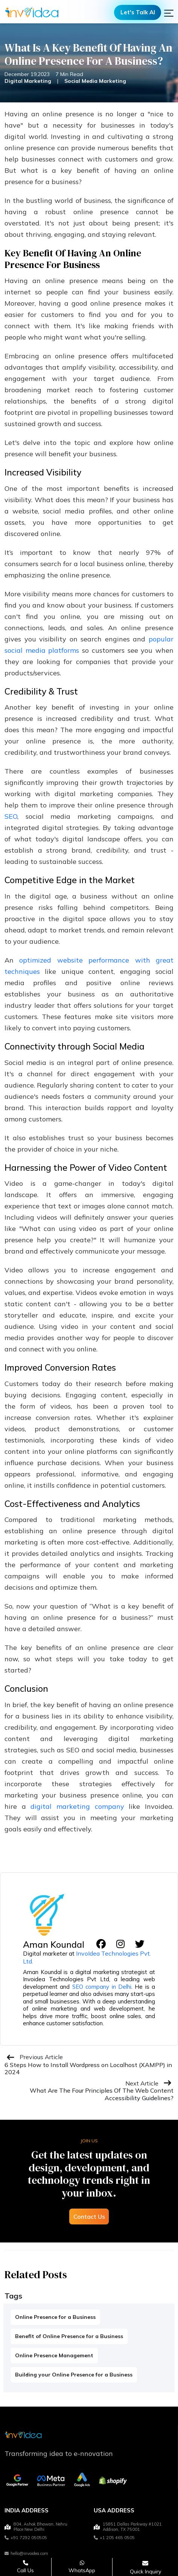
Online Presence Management (54, 2355)
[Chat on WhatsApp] (82, 2566)
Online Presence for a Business (55, 2317)
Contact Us (89, 2216)
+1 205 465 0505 (114, 2538)
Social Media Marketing (95, 81)
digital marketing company (77, 1806)
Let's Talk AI (137, 12)
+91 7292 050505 (26, 2538)
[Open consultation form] (145, 2567)
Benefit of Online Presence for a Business (69, 2336)
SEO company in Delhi (101, 1986)
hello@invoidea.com (26, 2553)
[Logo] (32, 12)
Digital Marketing (28, 81)
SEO (11, 816)
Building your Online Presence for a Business (73, 2374)
